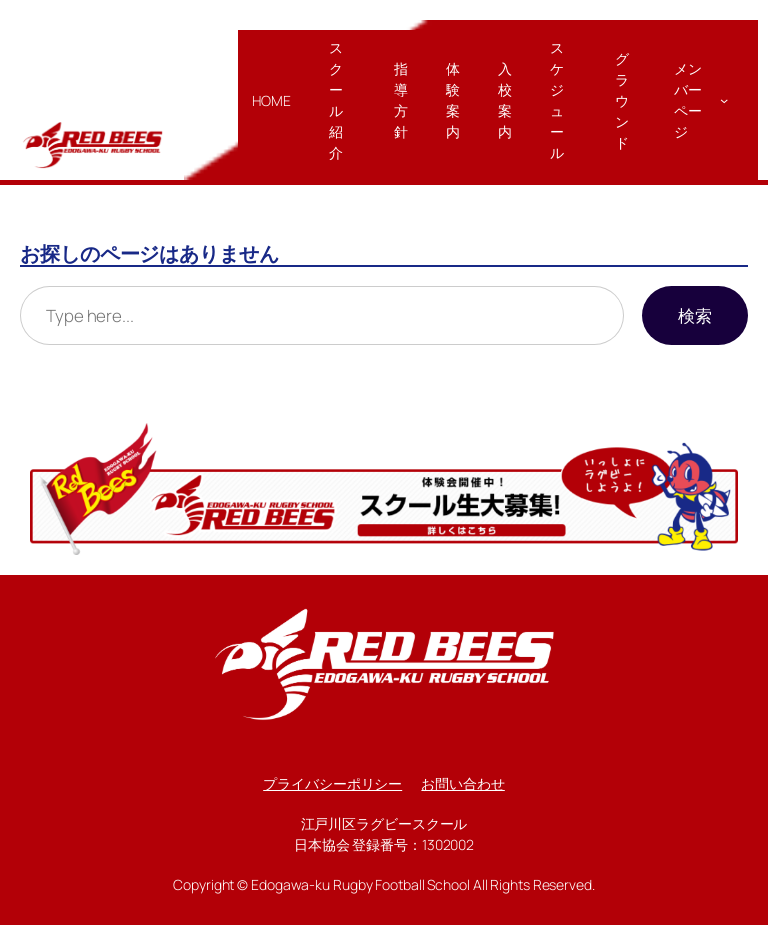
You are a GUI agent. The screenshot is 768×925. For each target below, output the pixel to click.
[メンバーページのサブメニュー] (724, 100)
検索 (695, 315)
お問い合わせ (462, 783)
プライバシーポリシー (332, 783)
